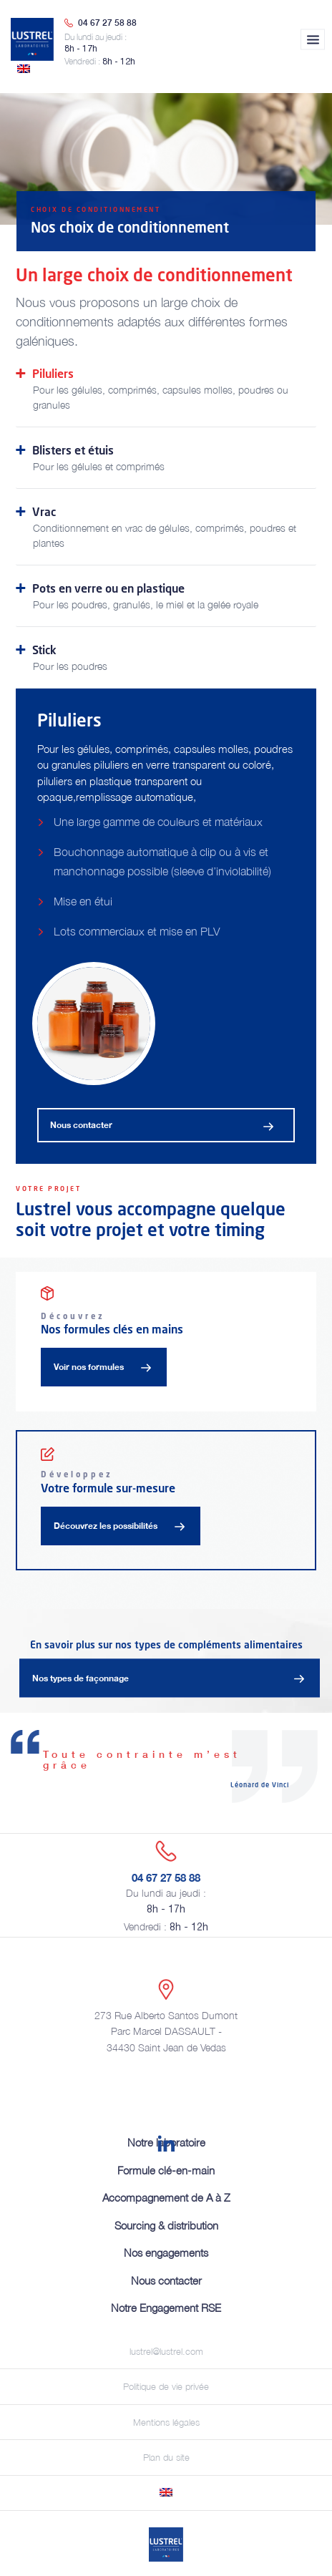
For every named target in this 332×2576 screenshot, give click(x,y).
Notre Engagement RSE (166, 2307)
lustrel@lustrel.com (166, 2351)
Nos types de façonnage (80, 1677)
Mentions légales (166, 2422)
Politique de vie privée (166, 2386)
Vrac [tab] (166, 527)
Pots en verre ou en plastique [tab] (166, 596)
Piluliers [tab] (166, 389)
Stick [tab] (166, 658)
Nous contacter (81, 1124)
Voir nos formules (89, 1366)
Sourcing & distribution (166, 2225)
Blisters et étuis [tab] (166, 458)
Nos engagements (166, 2252)
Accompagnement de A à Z (166, 2197)
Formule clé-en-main (166, 2170)
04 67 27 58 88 (107, 22)
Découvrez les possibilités (105, 1525)
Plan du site (166, 2457)
